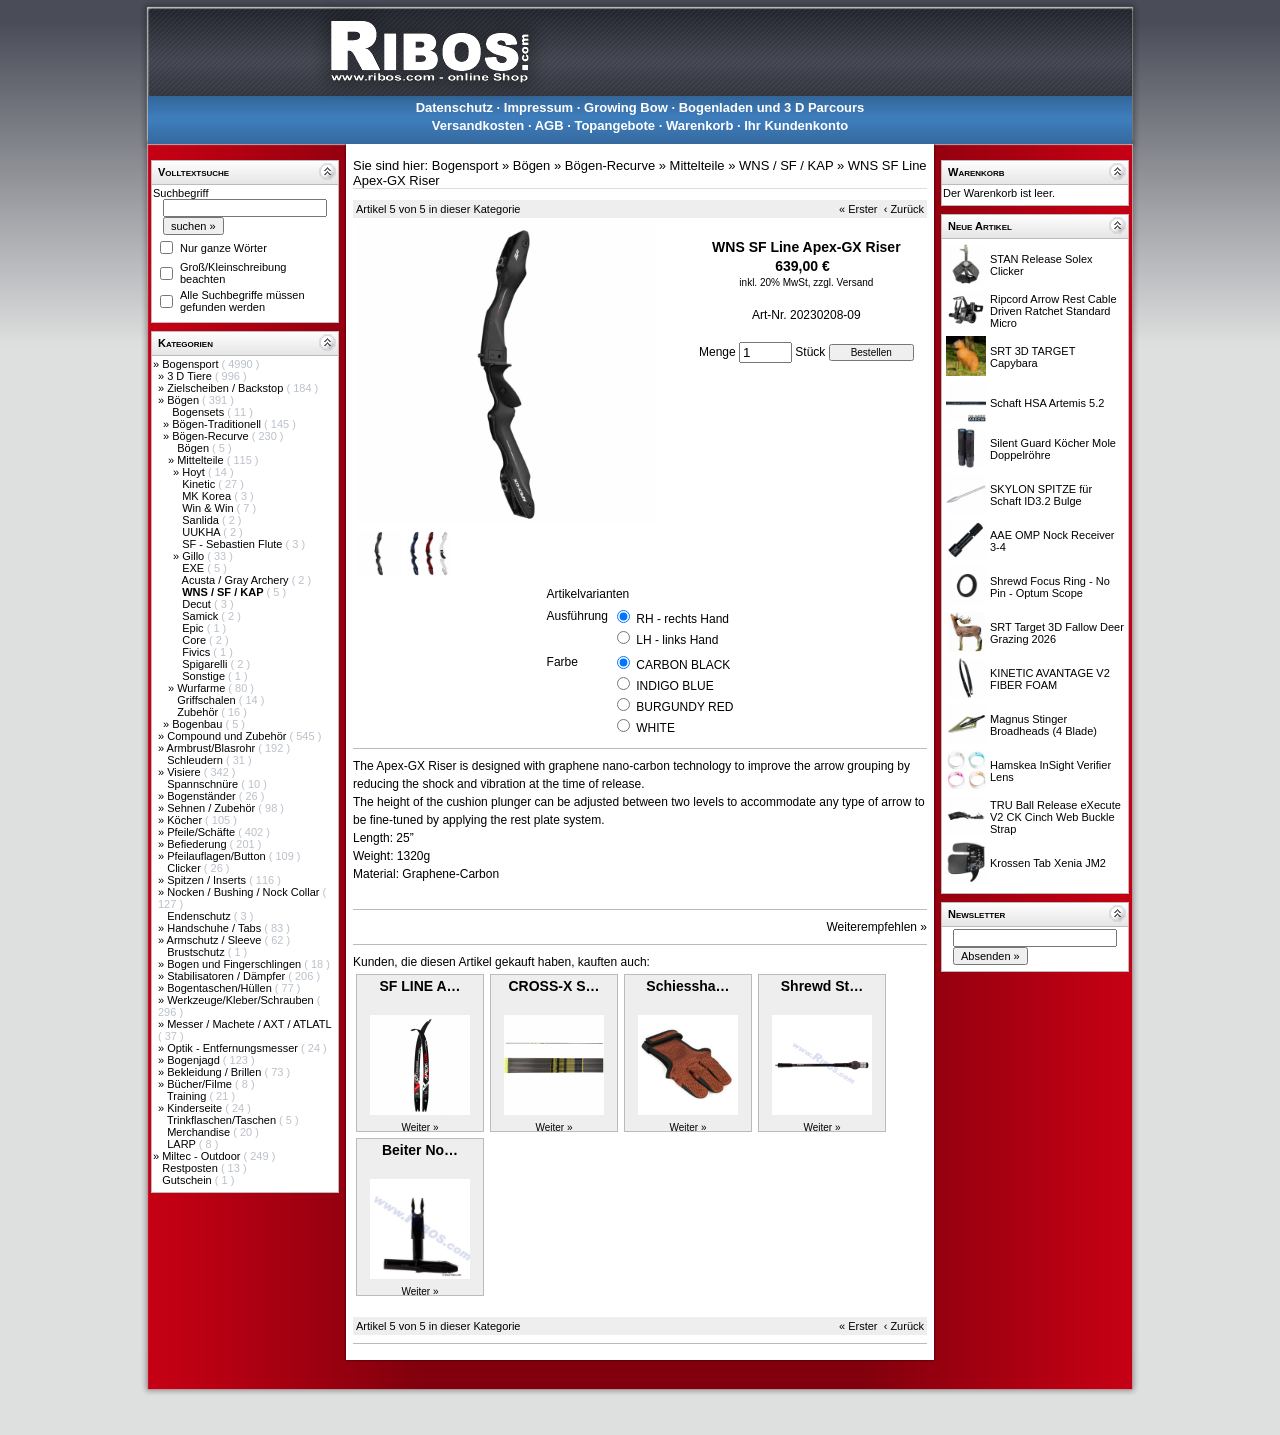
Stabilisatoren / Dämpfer (227, 976)
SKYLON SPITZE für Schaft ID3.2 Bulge (1041, 495)
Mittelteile (202, 460)
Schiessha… (687, 986)
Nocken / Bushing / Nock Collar (244, 892)
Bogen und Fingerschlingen (235, 964)
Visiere (185, 772)
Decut (198, 604)
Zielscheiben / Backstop (226, 388)
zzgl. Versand (843, 282)
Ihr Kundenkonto (796, 125)
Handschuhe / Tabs (215, 928)
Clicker (185, 868)
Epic (194, 628)
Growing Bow (626, 107)
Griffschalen (208, 700)
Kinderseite (196, 1108)
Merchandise (200, 1132)
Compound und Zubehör (228, 736)
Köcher (186, 820)
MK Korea (208, 496)
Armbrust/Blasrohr (213, 748)
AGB (549, 125)
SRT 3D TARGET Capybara (1032, 357)
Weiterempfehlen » (877, 927)
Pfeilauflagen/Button (218, 856)
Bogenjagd (195, 1060)
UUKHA (202, 532)
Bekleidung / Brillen (215, 1072)
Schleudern (196, 760)
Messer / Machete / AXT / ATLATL (249, 1024)
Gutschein (188, 1180)
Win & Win (209, 508)
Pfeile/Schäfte (202, 832)
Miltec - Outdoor (202, 1156)
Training (188, 1096)
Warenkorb (699, 125)
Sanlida (202, 520)
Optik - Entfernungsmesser (234, 1048)
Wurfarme (202, 688)
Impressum (538, 107)
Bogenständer (203, 796)
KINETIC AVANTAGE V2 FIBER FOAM (1050, 679)
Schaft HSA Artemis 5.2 (1047, 403)
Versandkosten (478, 125)
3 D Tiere (191, 376)
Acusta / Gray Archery (237, 580)
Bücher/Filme (201, 1084)
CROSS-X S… (553, 986)
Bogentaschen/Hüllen (221, 988)
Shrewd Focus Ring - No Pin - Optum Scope (1050, 587)
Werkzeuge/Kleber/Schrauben (242, 1000)
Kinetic (200, 484)
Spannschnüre (204, 784)
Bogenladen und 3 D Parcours (772, 107)
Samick (201, 616)
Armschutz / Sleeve (216, 940)
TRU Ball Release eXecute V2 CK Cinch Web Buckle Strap (1055, 817)
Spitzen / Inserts (208, 880)
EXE (194, 568)
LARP (183, 1144)
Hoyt (195, 472)
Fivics (197, 652)
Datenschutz (454, 107)
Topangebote (614, 125)
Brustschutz (197, 952)
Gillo (194, 556)
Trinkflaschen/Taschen (223, 1120)
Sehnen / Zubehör (212, 808)
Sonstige (205, 676)
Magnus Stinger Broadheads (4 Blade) (1043, 725)
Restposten (191, 1168)
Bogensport (191, 364)
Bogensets (199, 412)
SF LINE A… (419, 986)
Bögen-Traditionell (218, 424)
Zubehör (199, 712)
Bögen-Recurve (212, 436)
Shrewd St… (822, 986)
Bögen (184, 400)
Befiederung (198, 844)
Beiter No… (420, 1150)
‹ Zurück (904, 209)
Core (195, 640)
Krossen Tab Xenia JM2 (1048, 863)
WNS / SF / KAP (786, 165)
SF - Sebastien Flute (233, 544)
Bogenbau (198, 724)
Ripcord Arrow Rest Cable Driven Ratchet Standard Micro (1053, 311)
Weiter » (419, 1127)
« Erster (858, 209)
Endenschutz (200, 916)
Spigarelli (206, 664)
